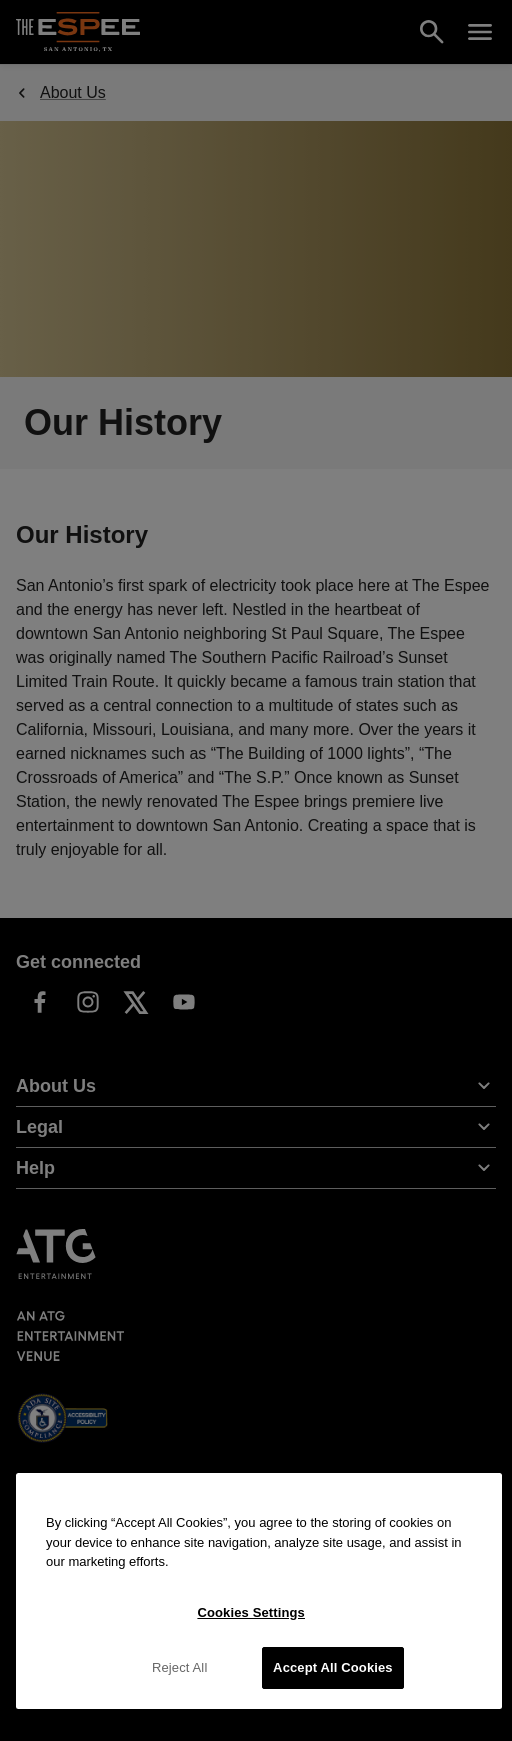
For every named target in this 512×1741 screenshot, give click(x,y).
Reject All (180, 1667)
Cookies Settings (251, 1612)
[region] (259, 1591)
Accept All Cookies (333, 1667)
